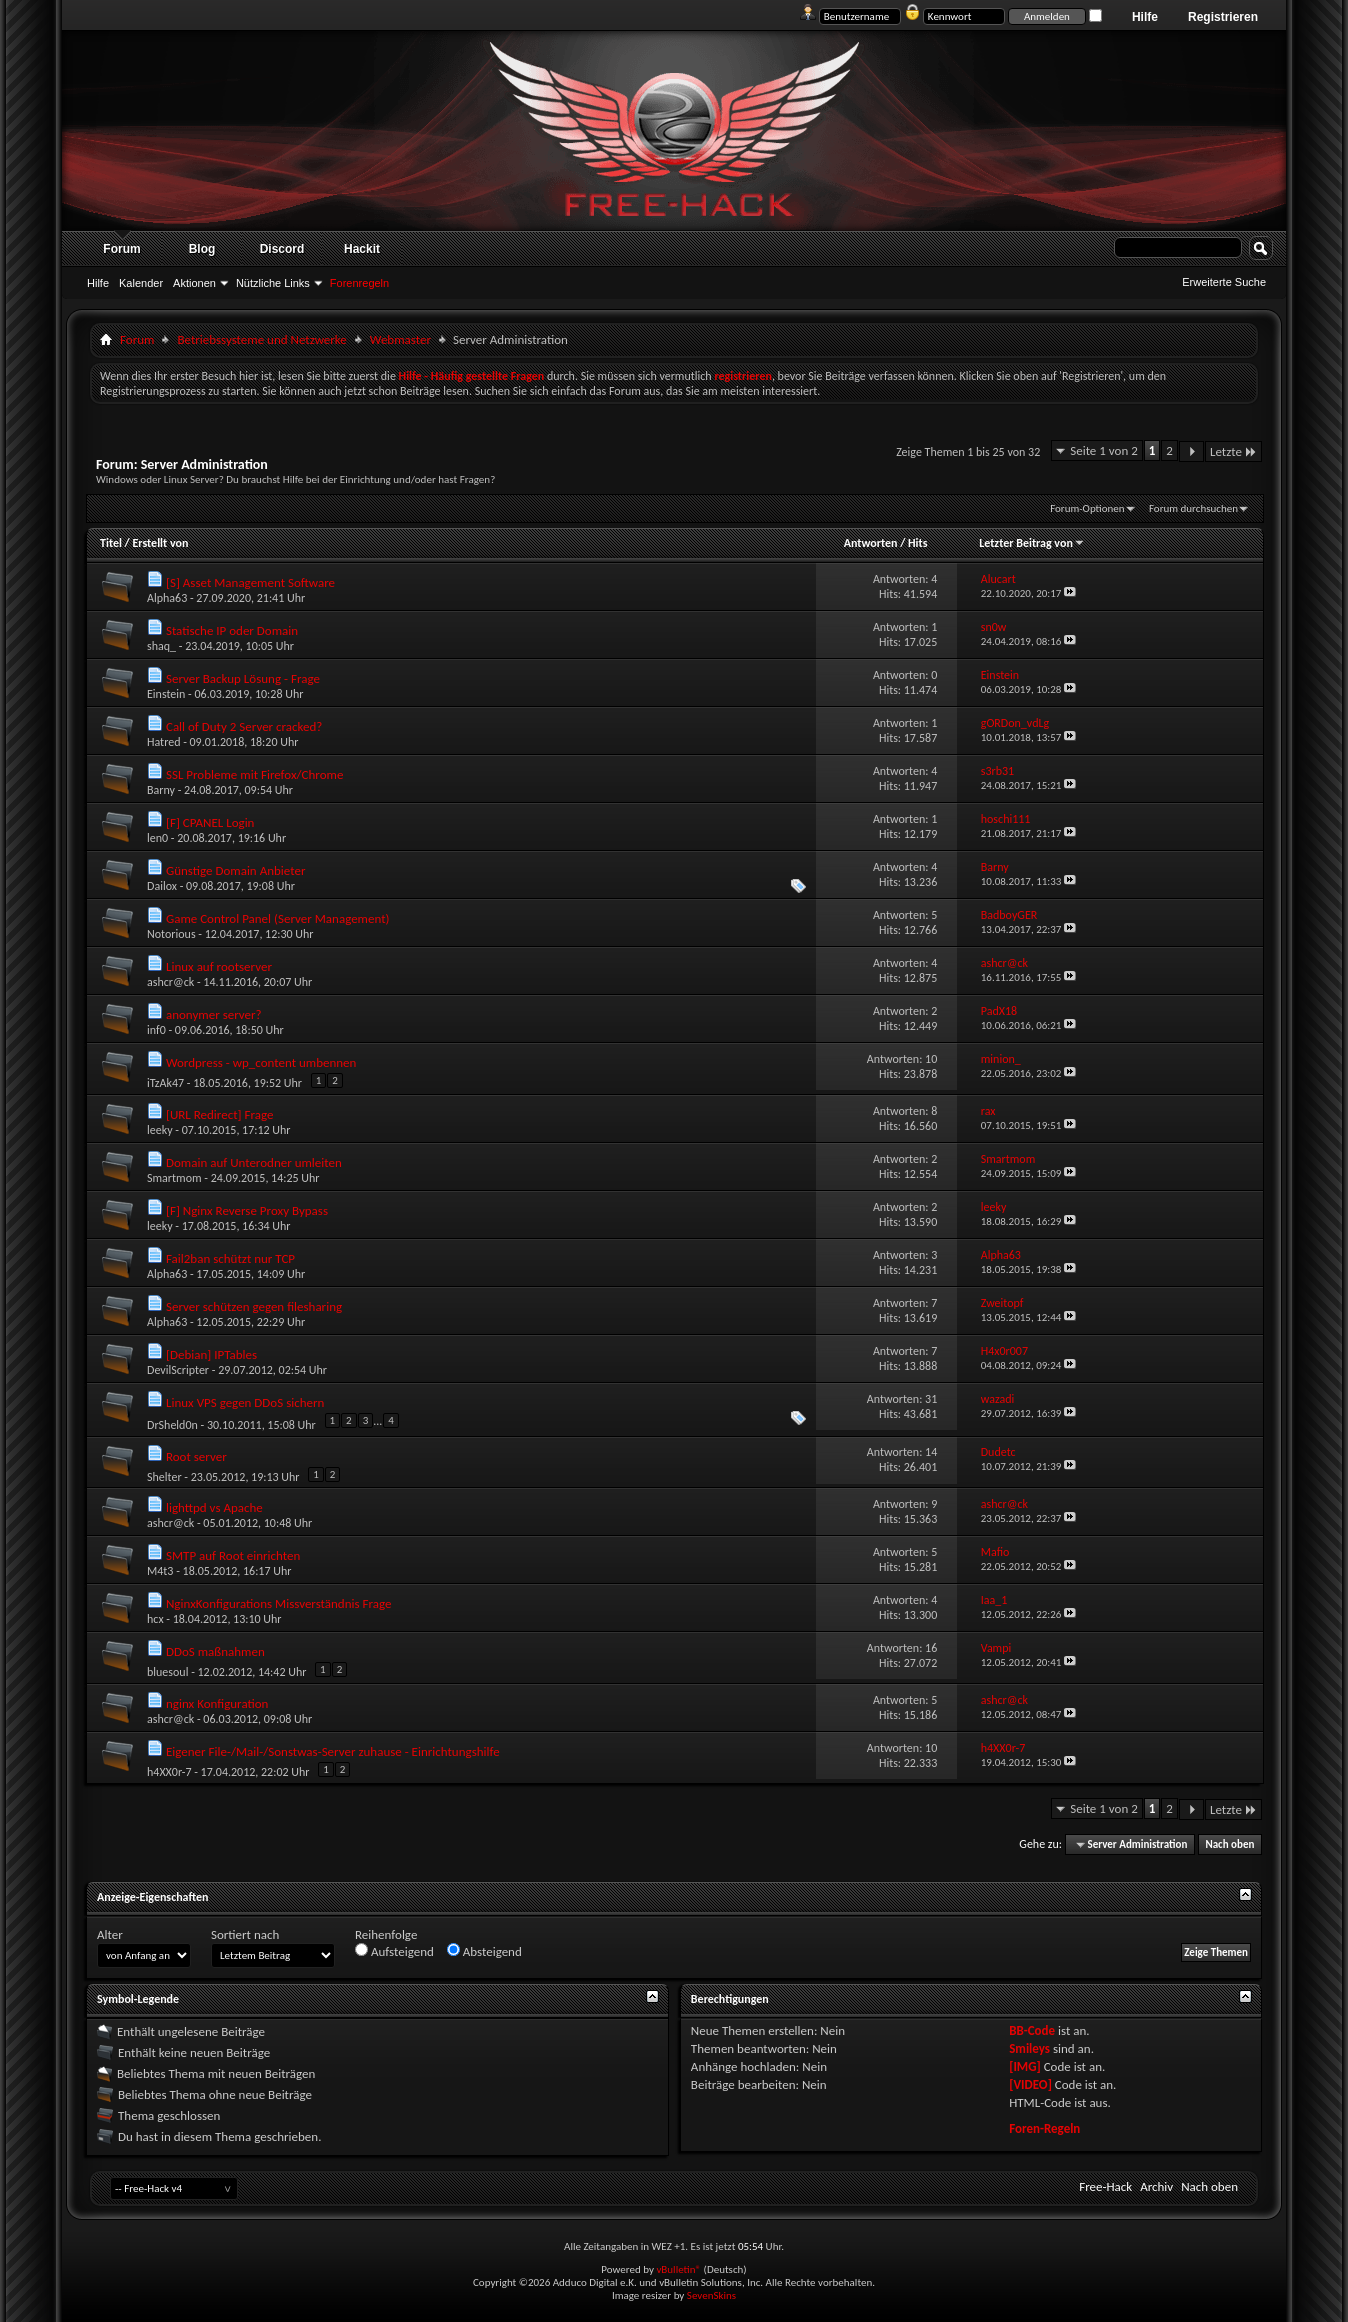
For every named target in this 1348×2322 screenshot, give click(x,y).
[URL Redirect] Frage (219, 1114)
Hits (917, 543)
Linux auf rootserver (219, 966)
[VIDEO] (1030, 2084)
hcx (155, 1619)
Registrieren (1223, 17)
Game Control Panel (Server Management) (278, 918)
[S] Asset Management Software (250, 582)
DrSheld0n (172, 1425)
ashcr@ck (170, 982)
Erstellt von (160, 543)
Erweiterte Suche (1224, 282)
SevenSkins (711, 2295)
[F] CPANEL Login (210, 822)
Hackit (362, 249)
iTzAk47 (165, 1083)
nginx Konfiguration (217, 1703)
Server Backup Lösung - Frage (243, 678)
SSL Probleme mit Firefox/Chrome (254, 774)
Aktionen (194, 283)
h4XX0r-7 (169, 1772)
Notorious (171, 934)
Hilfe (1145, 17)
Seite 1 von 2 (1104, 450)
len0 (157, 838)
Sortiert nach (245, 1934)
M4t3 (160, 1571)
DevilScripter (178, 1370)
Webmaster (400, 339)
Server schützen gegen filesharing (254, 1306)
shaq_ (161, 646)
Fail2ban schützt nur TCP (230, 1258)
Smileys (1029, 2048)
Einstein (166, 694)
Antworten (871, 543)
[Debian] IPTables (211, 1354)
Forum (121, 249)
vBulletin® (678, 2269)
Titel (111, 543)
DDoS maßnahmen (215, 1651)
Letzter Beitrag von (1032, 543)
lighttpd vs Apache (214, 1507)
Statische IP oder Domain (232, 630)
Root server (196, 1456)
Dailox (162, 886)
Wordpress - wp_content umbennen (261, 1062)
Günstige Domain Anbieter (235, 870)
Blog (202, 249)
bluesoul (167, 1672)
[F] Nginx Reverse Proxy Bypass (247, 1210)
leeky (160, 1130)
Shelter (164, 1477)
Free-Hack (1105, 2186)
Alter (110, 1934)
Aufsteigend (394, 1951)
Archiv (1156, 2186)
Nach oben (1229, 1844)
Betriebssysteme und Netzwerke (261, 339)
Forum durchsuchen (1193, 508)
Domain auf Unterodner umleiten (254, 1162)
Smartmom (174, 1178)
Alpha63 (167, 598)
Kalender (141, 283)
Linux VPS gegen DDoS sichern (245, 1402)
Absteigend (484, 1951)
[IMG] (1025, 2066)
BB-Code (1032, 2030)
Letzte (1233, 451)
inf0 (156, 1030)
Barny (161, 790)
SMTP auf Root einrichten (233, 1555)
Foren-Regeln (1044, 2128)
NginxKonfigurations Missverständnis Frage (279, 1603)
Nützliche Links (273, 283)
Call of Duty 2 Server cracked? (244, 726)
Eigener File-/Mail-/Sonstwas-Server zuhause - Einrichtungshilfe (333, 1751)
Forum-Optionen (1087, 508)
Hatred (163, 742)
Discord (282, 249)
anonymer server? (214, 1014)
